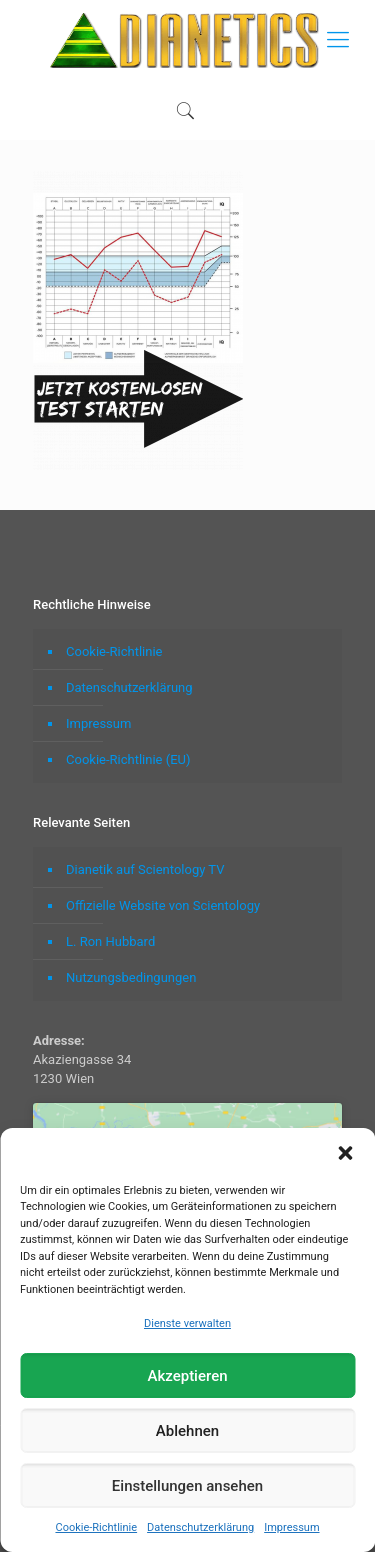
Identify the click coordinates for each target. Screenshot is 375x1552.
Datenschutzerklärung (200, 1527)
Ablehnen (187, 1431)
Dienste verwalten (187, 1323)
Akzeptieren (187, 1376)
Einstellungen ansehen (187, 1486)
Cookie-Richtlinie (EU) (128, 759)
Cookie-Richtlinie (96, 1527)
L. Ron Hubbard (110, 941)
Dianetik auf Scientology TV (145, 869)
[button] (345, 1153)
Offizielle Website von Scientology (163, 905)
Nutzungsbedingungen (131, 977)
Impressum (291, 1527)
